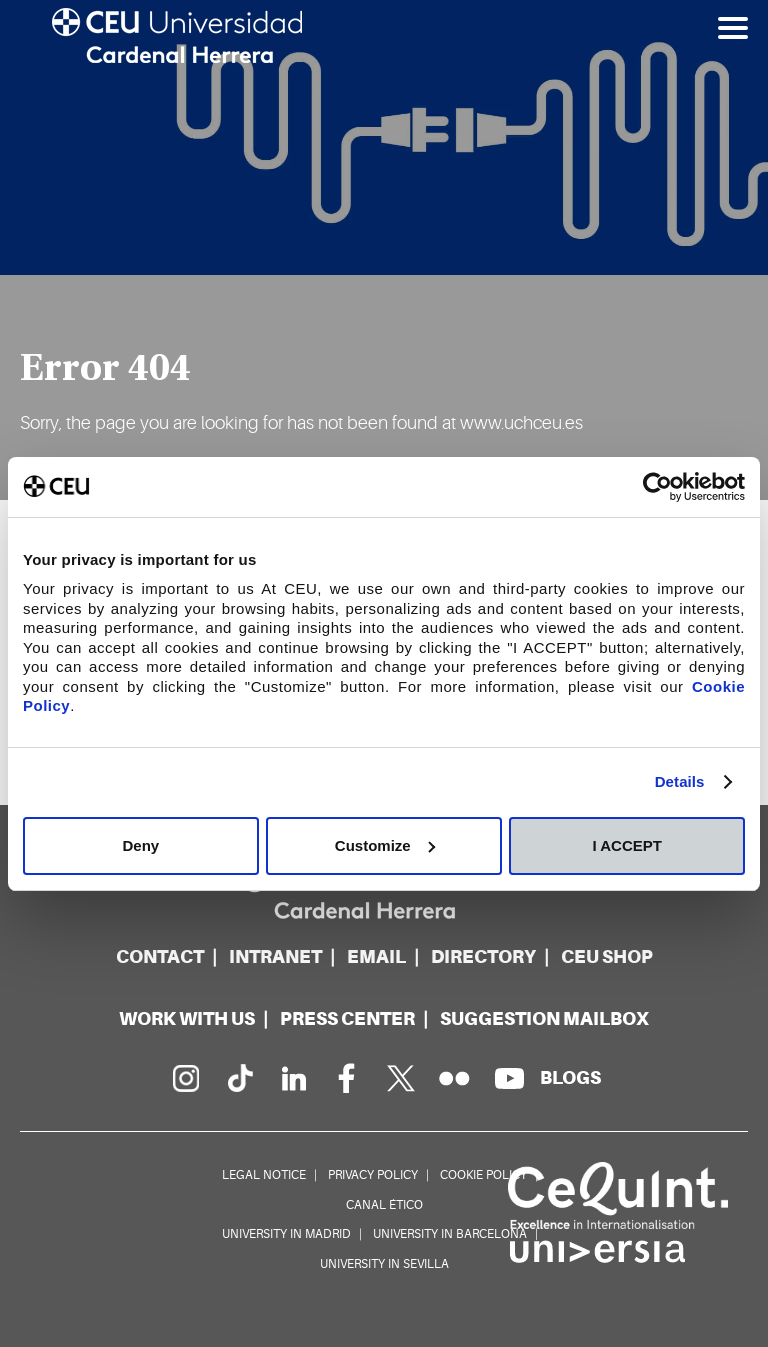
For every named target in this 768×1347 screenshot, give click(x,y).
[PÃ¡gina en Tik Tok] (239, 1078)
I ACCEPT (626, 845)
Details (680, 781)
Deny (140, 845)
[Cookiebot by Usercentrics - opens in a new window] (657, 487)
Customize (385, 845)
